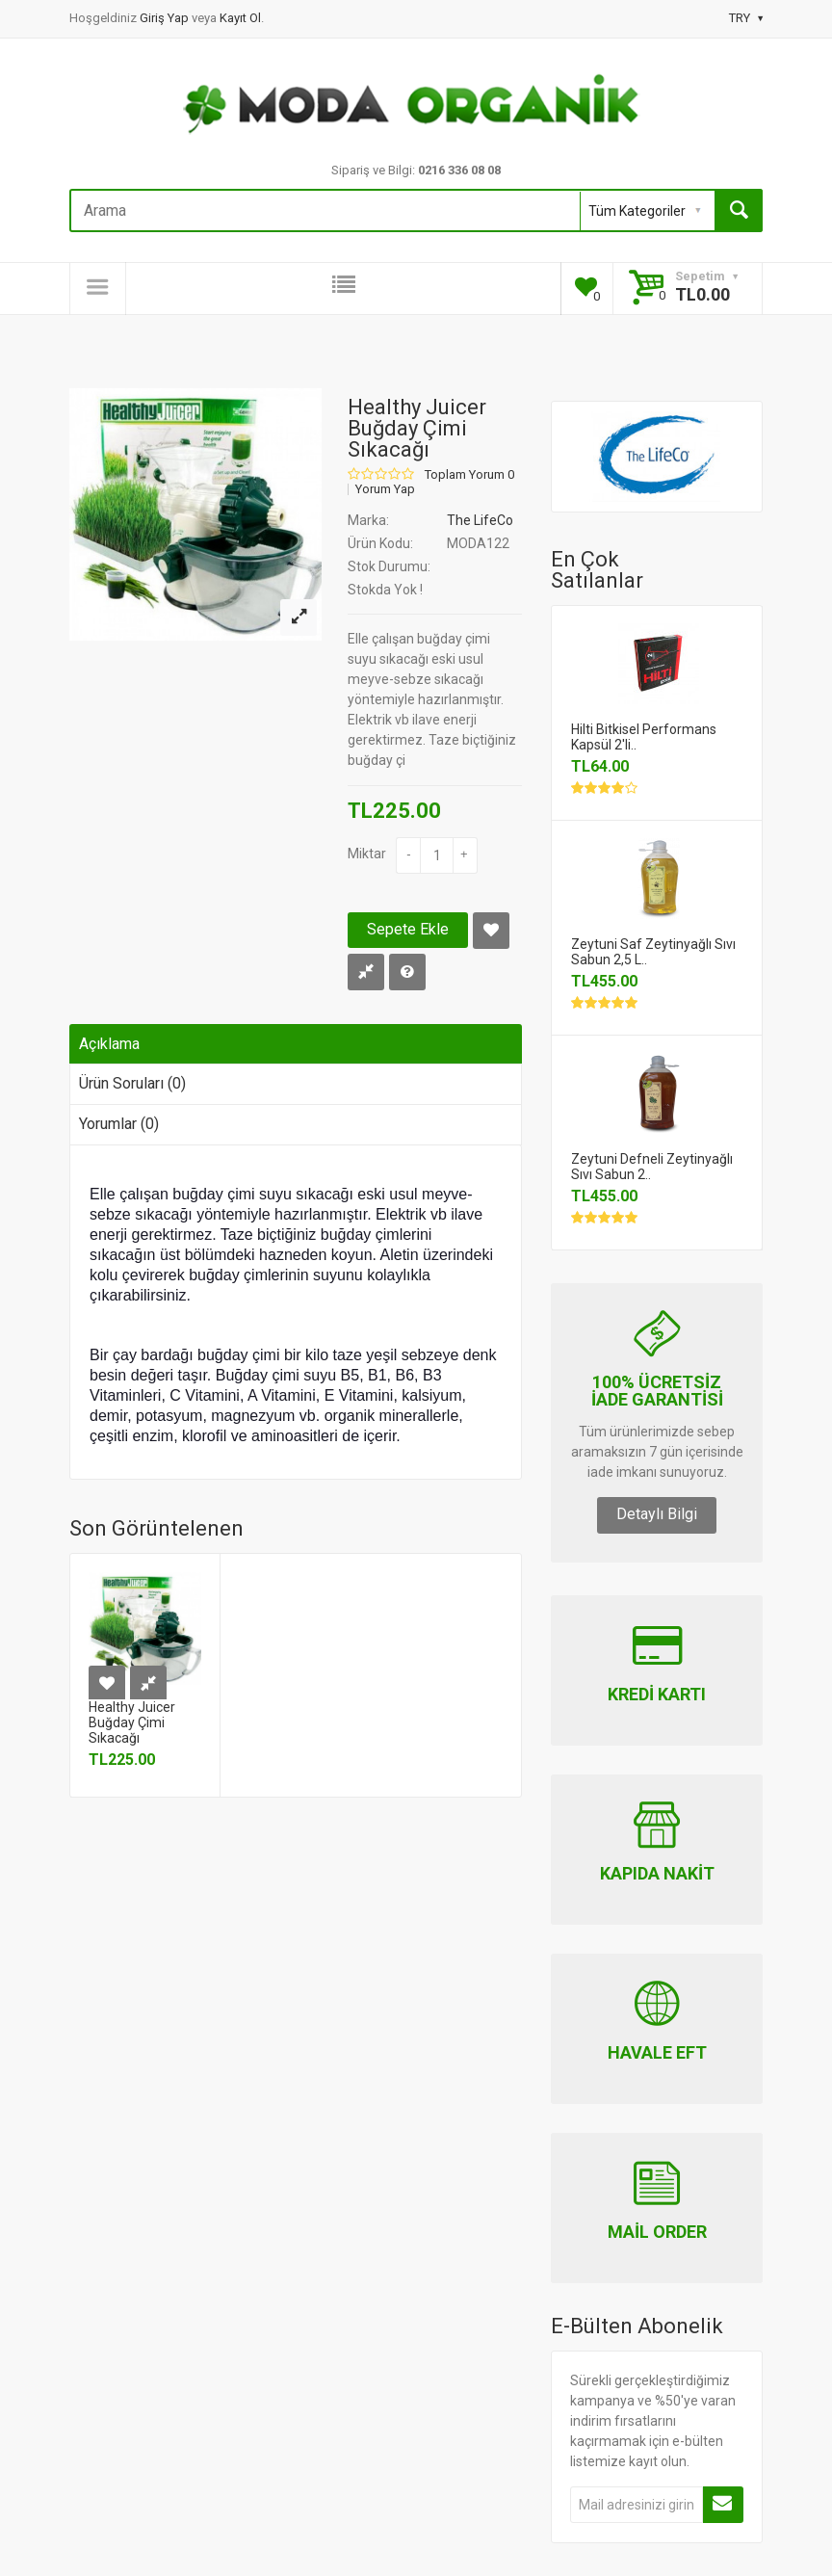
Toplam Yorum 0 (469, 475)
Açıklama (109, 1044)
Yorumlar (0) (119, 1124)
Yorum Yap (385, 489)
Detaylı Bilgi (656, 1514)
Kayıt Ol (240, 18)
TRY (746, 18)
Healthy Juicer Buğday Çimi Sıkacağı (132, 1722)
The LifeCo (480, 520)
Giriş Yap (166, 18)
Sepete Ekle (408, 929)
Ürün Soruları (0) (132, 1083)
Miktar (367, 853)
